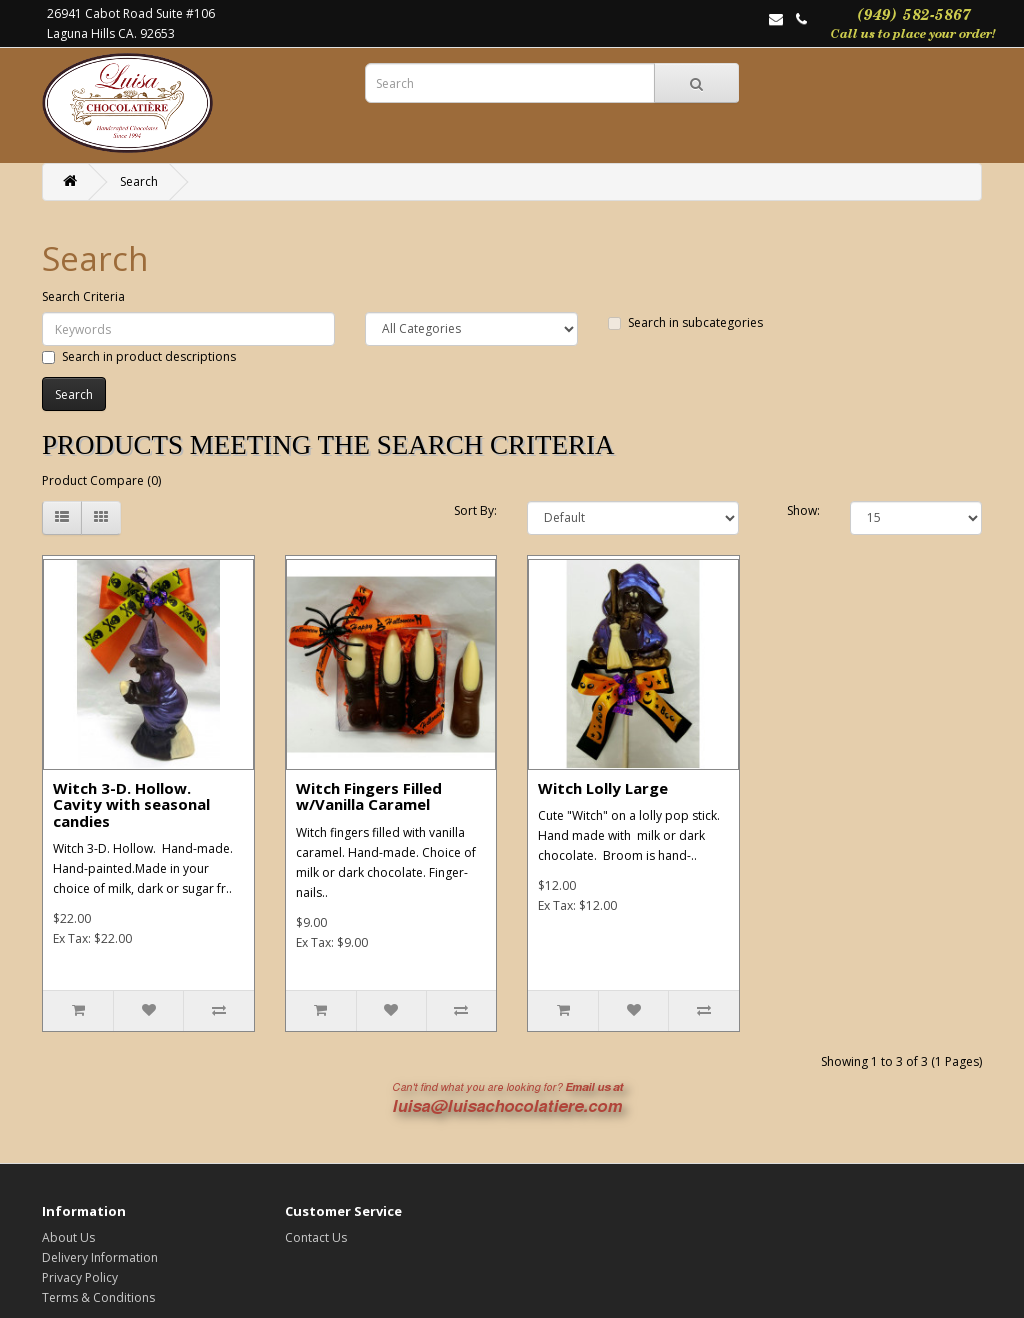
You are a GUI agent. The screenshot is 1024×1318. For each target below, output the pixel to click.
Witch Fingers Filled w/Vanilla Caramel (369, 796)
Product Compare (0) (101, 480)
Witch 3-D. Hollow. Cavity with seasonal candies (131, 804)
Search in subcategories (685, 322)
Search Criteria (83, 296)
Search (139, 181)
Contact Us (316, 1237)
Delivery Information (100, 1257)
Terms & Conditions (98, 1297)
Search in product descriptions (139, 356)
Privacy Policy (80, 1277)
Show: (803, 510)
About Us (68, 1237)
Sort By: (475, 510)
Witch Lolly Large (603, 788)
